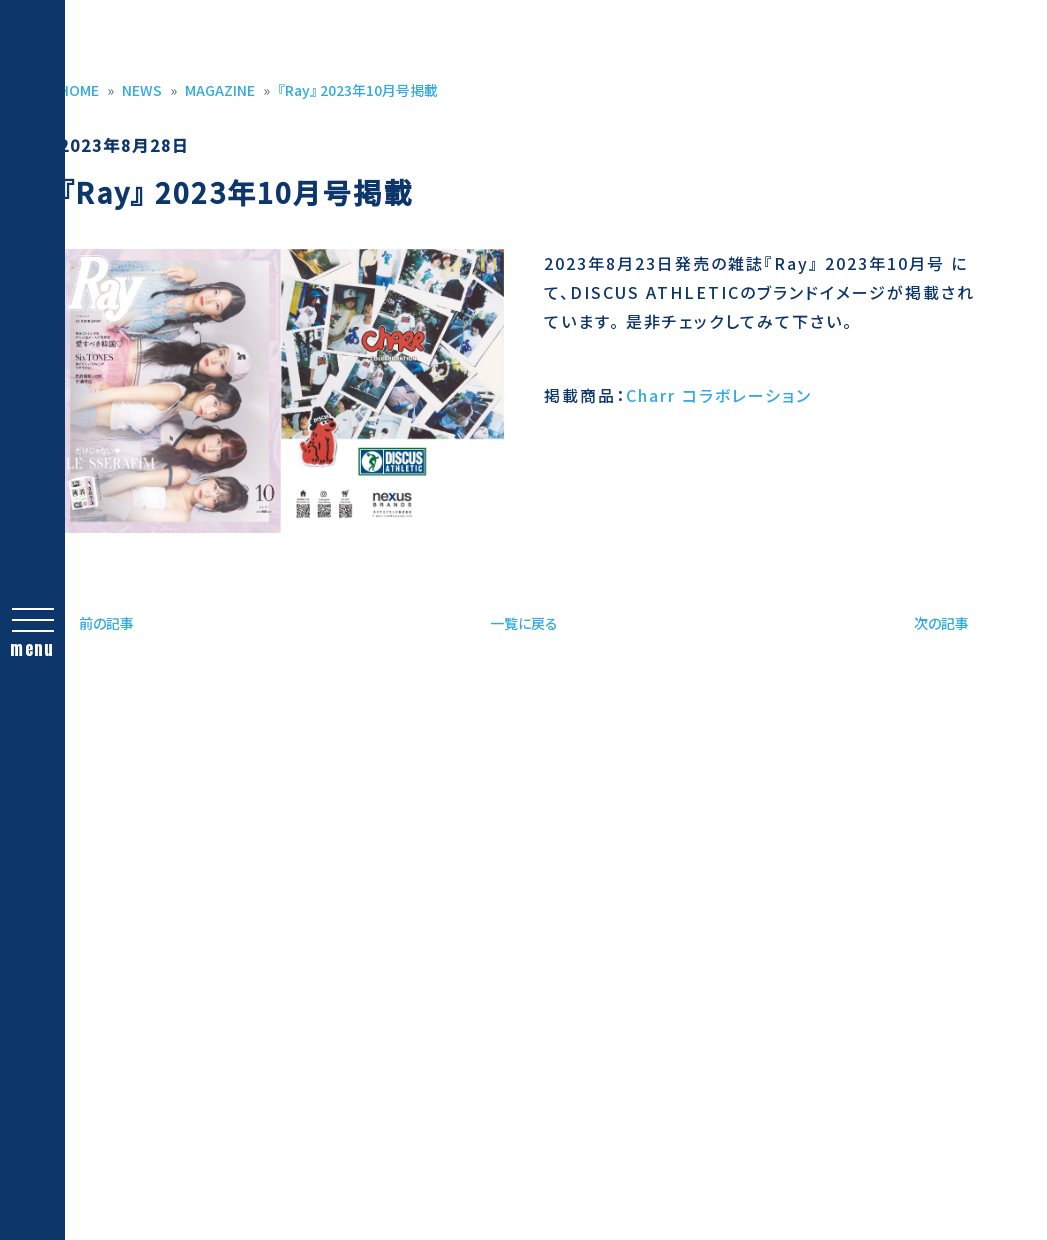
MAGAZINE (220, 90)
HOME (79, 90)
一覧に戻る (524, 623)
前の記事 (106, 623)
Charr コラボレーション (719, 395)
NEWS (142, 90)
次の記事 (941, 623)
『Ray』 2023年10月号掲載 (358, 90)
